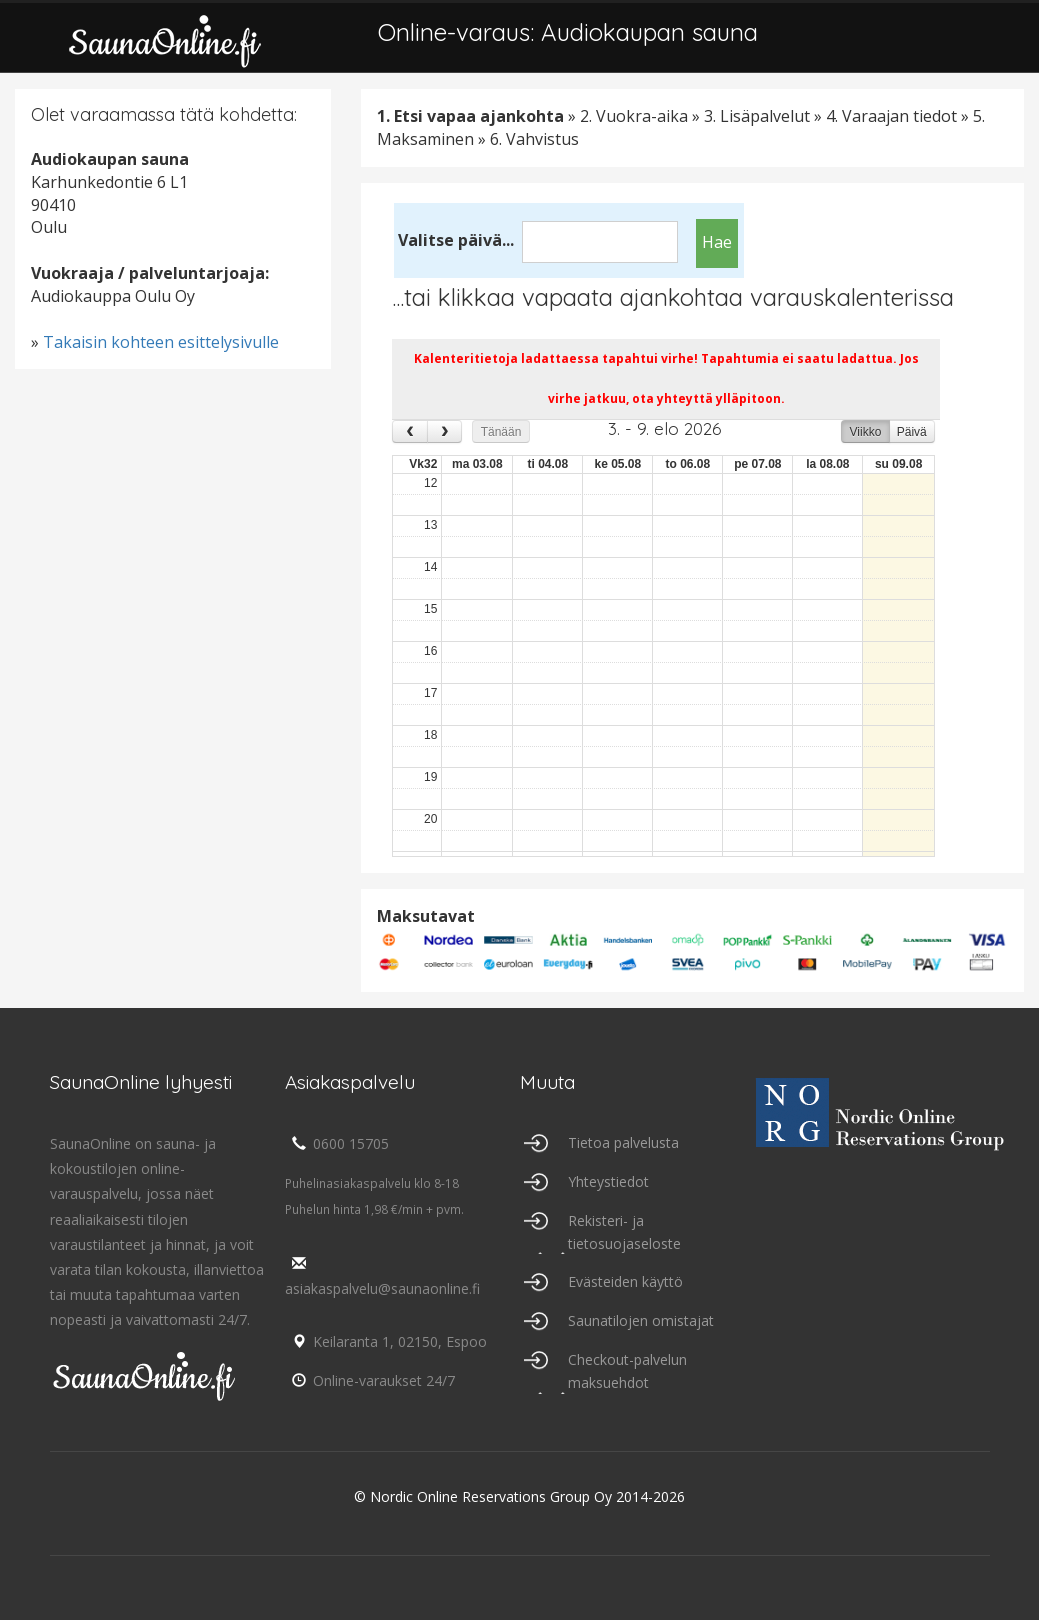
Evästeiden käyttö (625, 1281)
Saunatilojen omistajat (641, 1320)
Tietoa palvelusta (623, 1142)
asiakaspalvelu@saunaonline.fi (382, 1277)
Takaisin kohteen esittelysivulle (161, 342)
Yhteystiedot (608, 1181)
